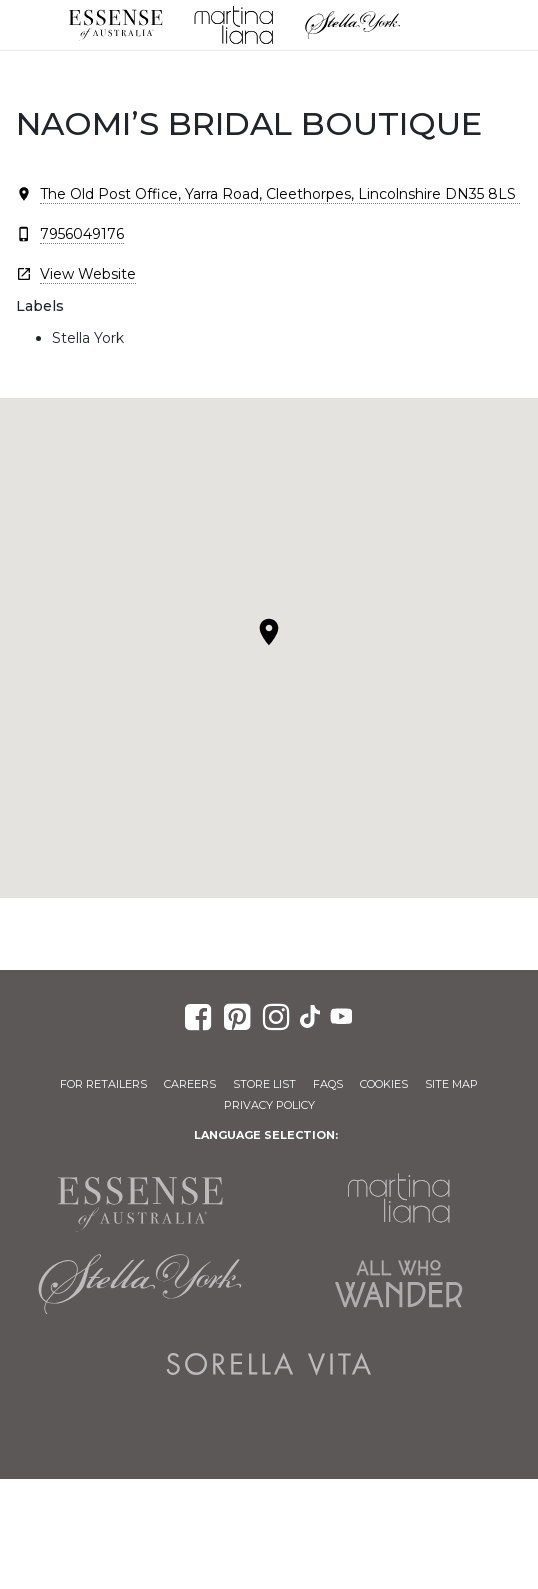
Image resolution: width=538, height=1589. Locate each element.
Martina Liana (234, 25)
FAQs (328, 1084)
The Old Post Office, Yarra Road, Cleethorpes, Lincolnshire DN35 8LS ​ (280, 194)
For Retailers (103, 1084)
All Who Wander (398, 1284)
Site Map (451, 1084)
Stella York (352, 25)
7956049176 (82, 234)
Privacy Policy (269, 1105)
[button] (269, 632)
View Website (88, 274)
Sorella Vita (269, 1364)
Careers (190, 1084)
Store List (264, 1084)
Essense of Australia (115, 25)
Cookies (384, 1084)
